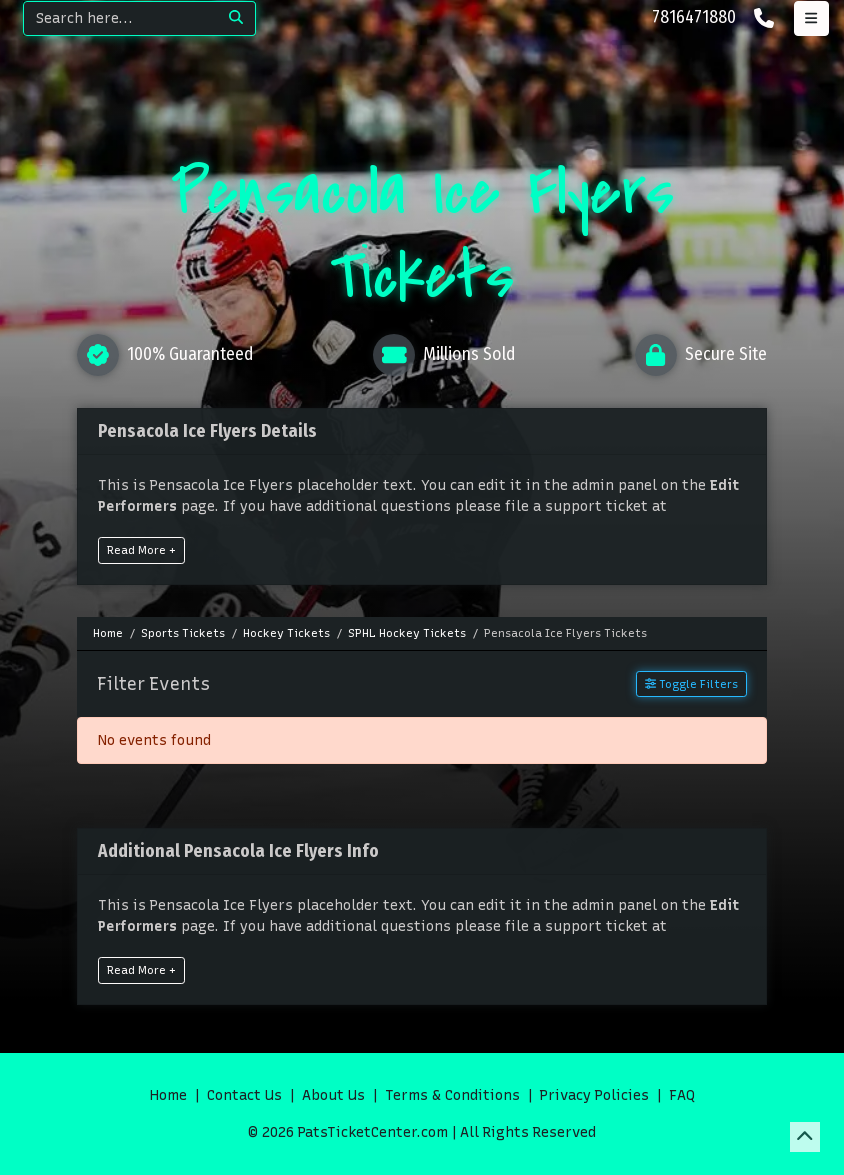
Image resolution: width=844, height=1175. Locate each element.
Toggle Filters (691, 684)
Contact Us (244, 1095)
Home (168, 1095)
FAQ (682, 1095)
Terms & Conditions (452, 1095)
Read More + (141, 550)
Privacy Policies (594, 1095)
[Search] (120, 18)
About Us (333, 1095)
